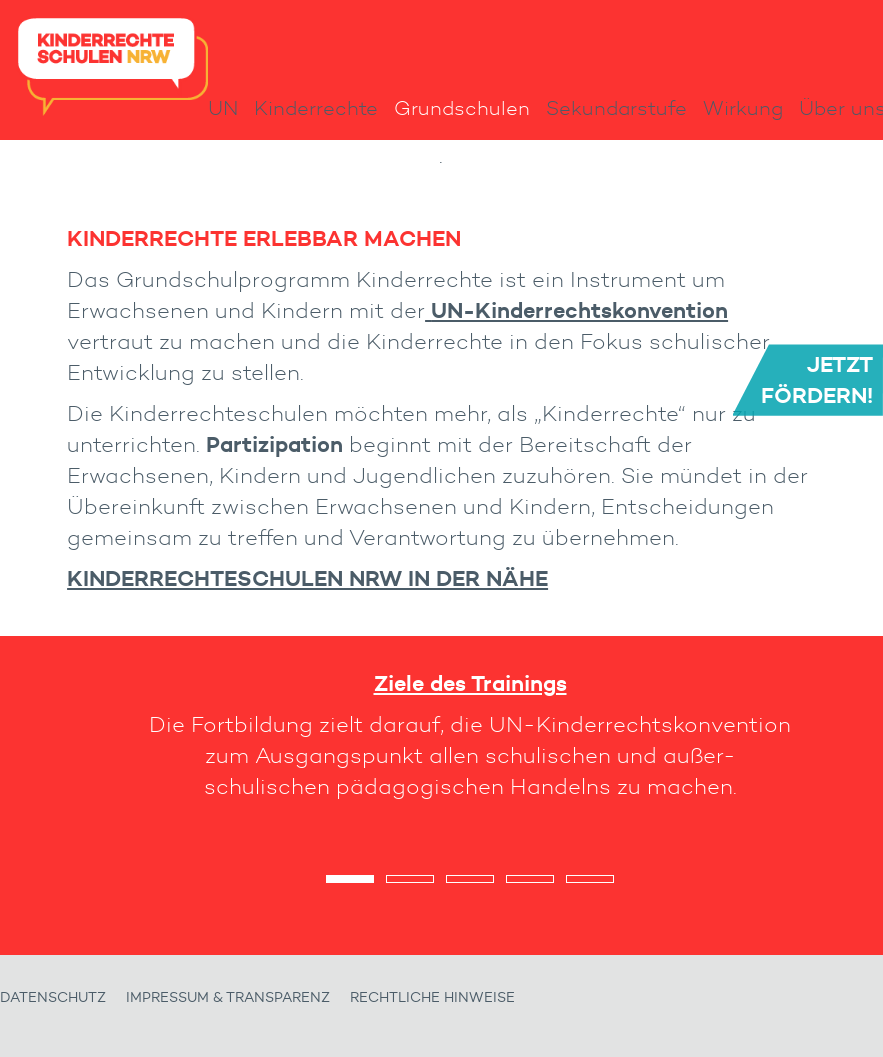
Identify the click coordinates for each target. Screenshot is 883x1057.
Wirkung (743, 108)
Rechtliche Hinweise (432, 997)
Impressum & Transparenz (228, 997)
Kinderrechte (316, 108)
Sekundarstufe (616, 108)
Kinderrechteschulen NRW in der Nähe (307, 578)
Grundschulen (462, 108)
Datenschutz (53, 997)
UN (223, 108)
